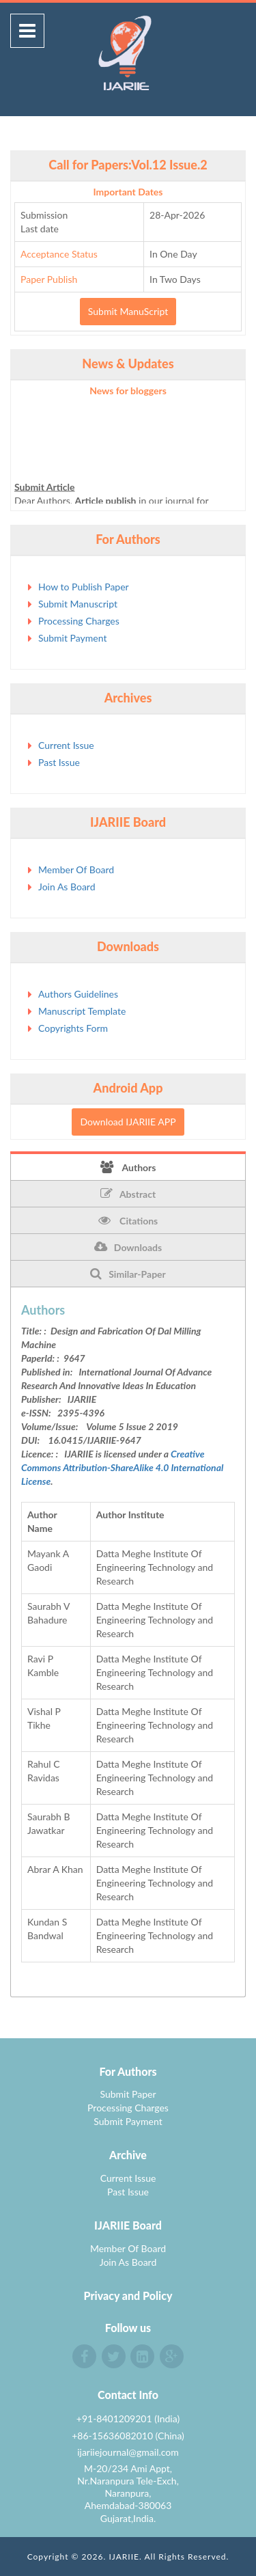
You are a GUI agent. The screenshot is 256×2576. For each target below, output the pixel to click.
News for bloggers (128, 390)
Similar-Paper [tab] (128, 1274)
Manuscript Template (82, 1011)
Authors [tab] (128, 1167)
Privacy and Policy (128, 2295)
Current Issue (66, 745)
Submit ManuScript (128, 311)
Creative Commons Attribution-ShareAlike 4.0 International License (122, 1467)
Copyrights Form (73, 1028)
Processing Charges (78, 621)
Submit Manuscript (77, 603)
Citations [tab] (128, 1220)
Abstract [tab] (128, 1194)
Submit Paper (128, 2094)
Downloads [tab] (128, 1247)
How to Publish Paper (83, 586)
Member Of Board (76, 869)
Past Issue (59, 762)
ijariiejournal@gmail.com (128, 2452)
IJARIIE (124, 2556)
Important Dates (128, 191)
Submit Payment (72, 638)
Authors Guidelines (78, 994)
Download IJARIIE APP (127, 1121)
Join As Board (67, 886)
